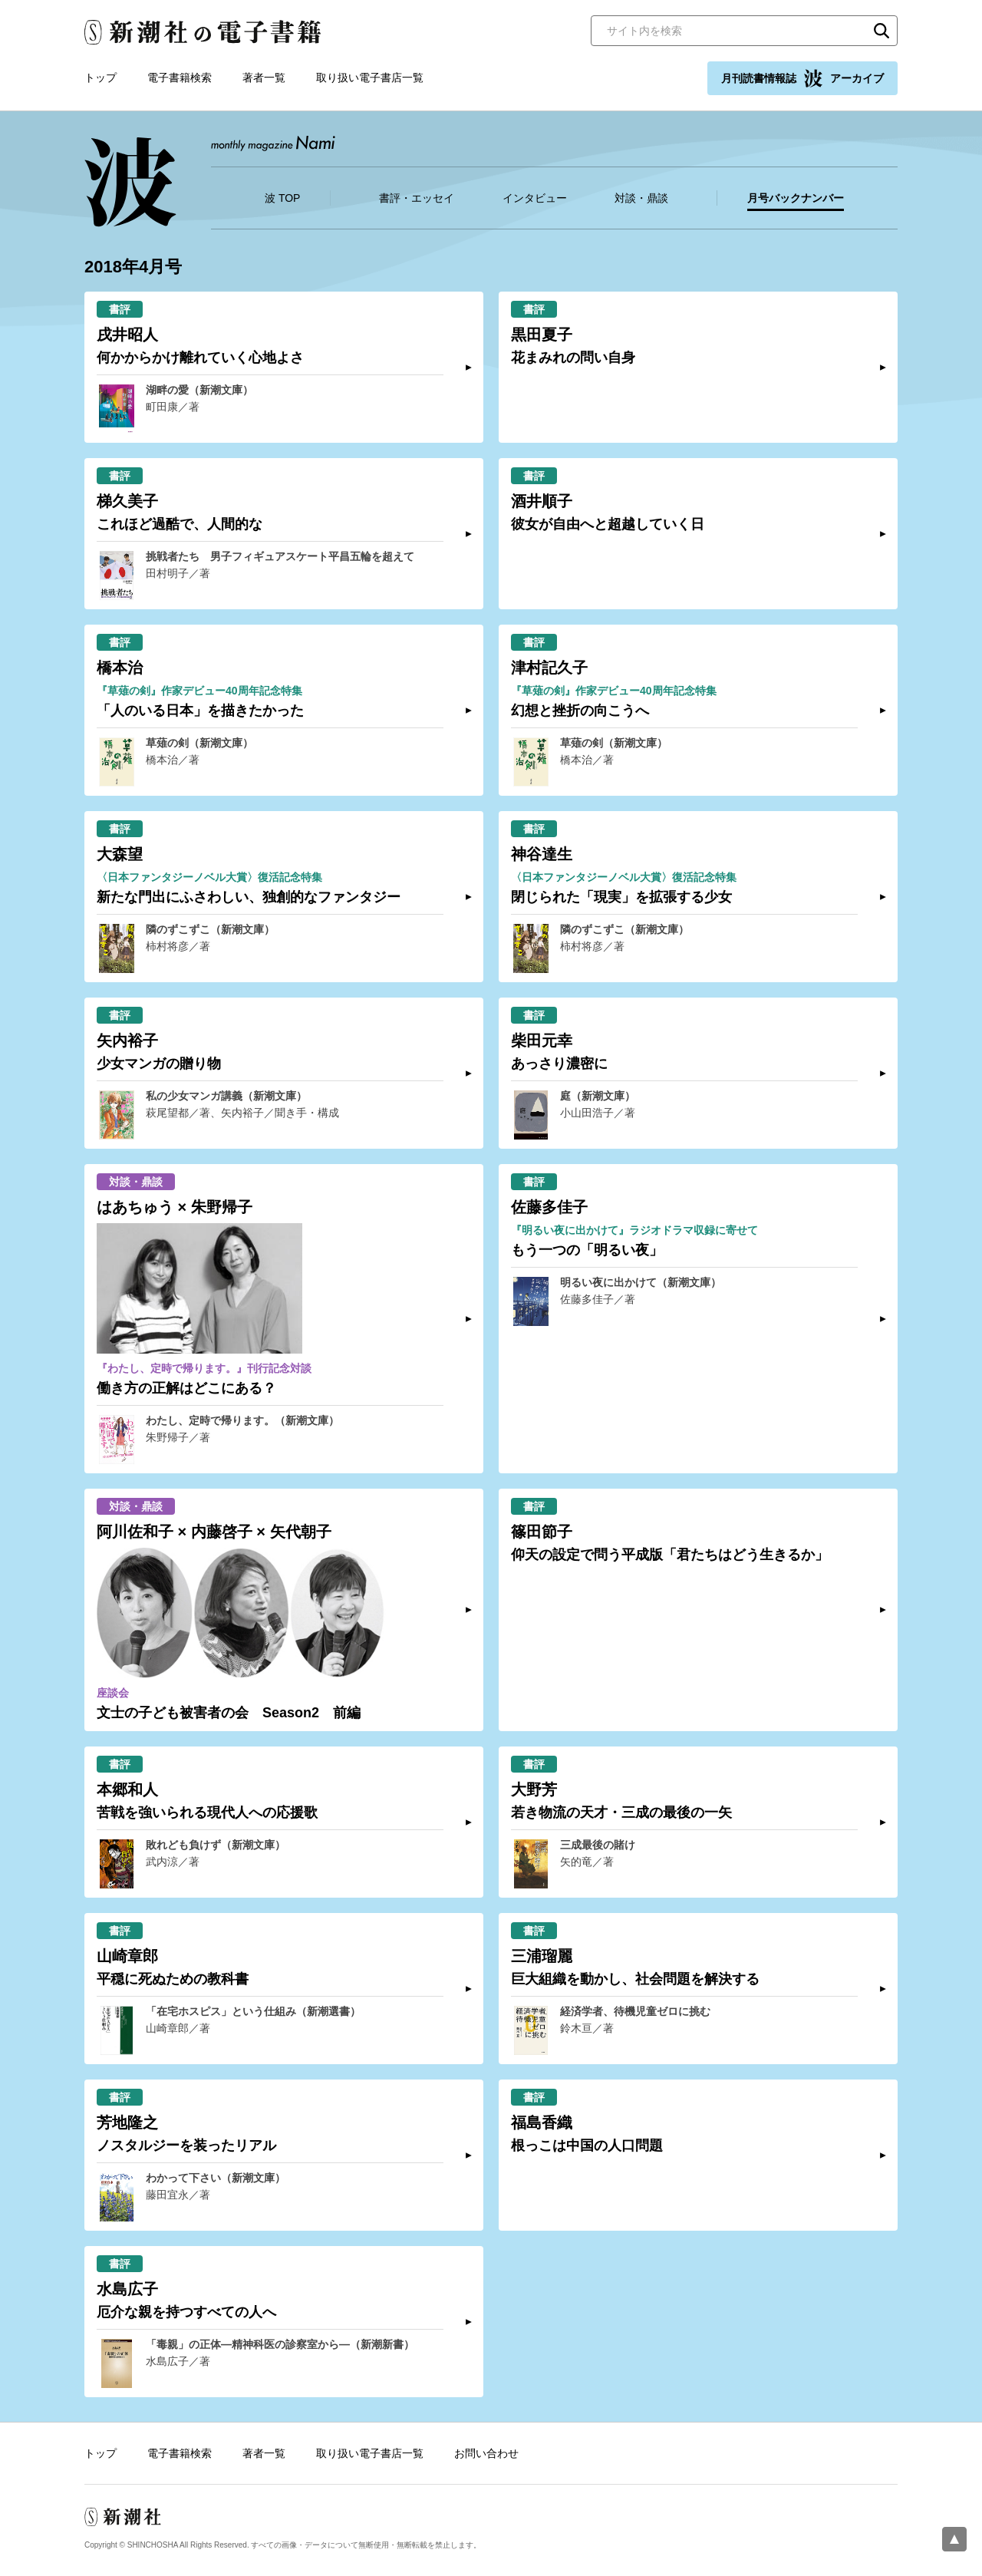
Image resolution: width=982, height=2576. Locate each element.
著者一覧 (263, 77)
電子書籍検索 (179, 77)
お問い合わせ (486, 2453)
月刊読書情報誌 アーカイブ (802, 78)
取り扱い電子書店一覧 (369, 77)
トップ (100, 77)
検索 (881, 30)
